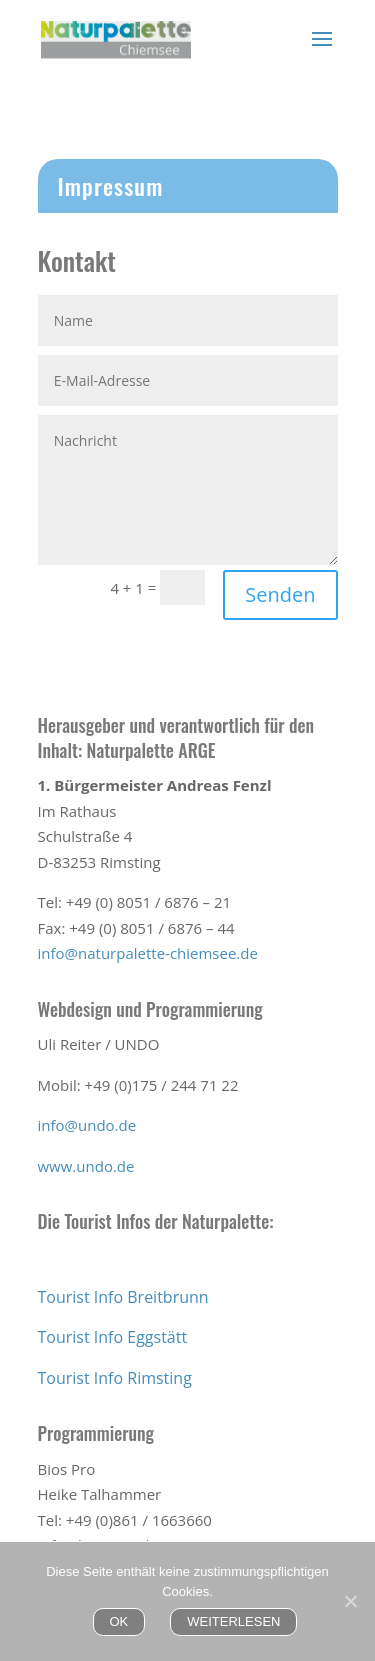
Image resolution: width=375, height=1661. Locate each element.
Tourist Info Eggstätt (113, 1337)
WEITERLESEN (233, 1621)
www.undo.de (86, 1166)
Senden (280, 594)
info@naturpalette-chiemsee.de (148, 953)
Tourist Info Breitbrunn (123, 1297)
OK (119, 1621)
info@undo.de (87, 1125)
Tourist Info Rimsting (115, 1378)
